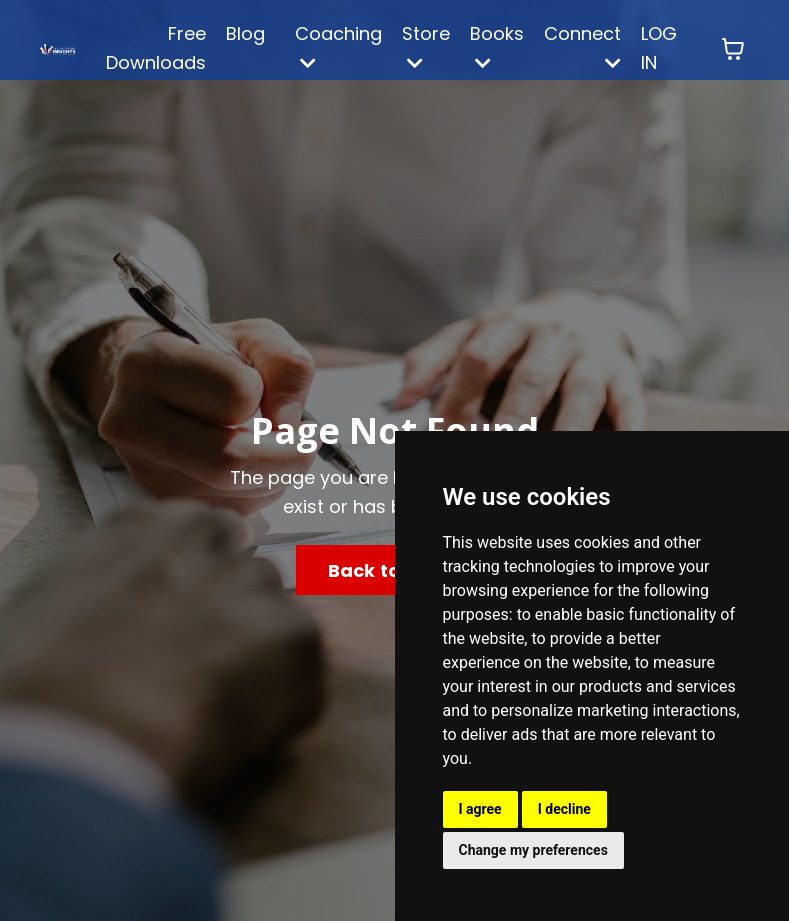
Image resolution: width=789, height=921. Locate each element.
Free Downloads (156, 48)
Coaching (338, 46)
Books (497, 46)
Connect (582, 46)
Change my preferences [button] (533, 850)
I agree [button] (480, 809)
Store (426, 46)
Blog (245, 33)
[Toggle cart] (733, 49)
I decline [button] (564, 809)
